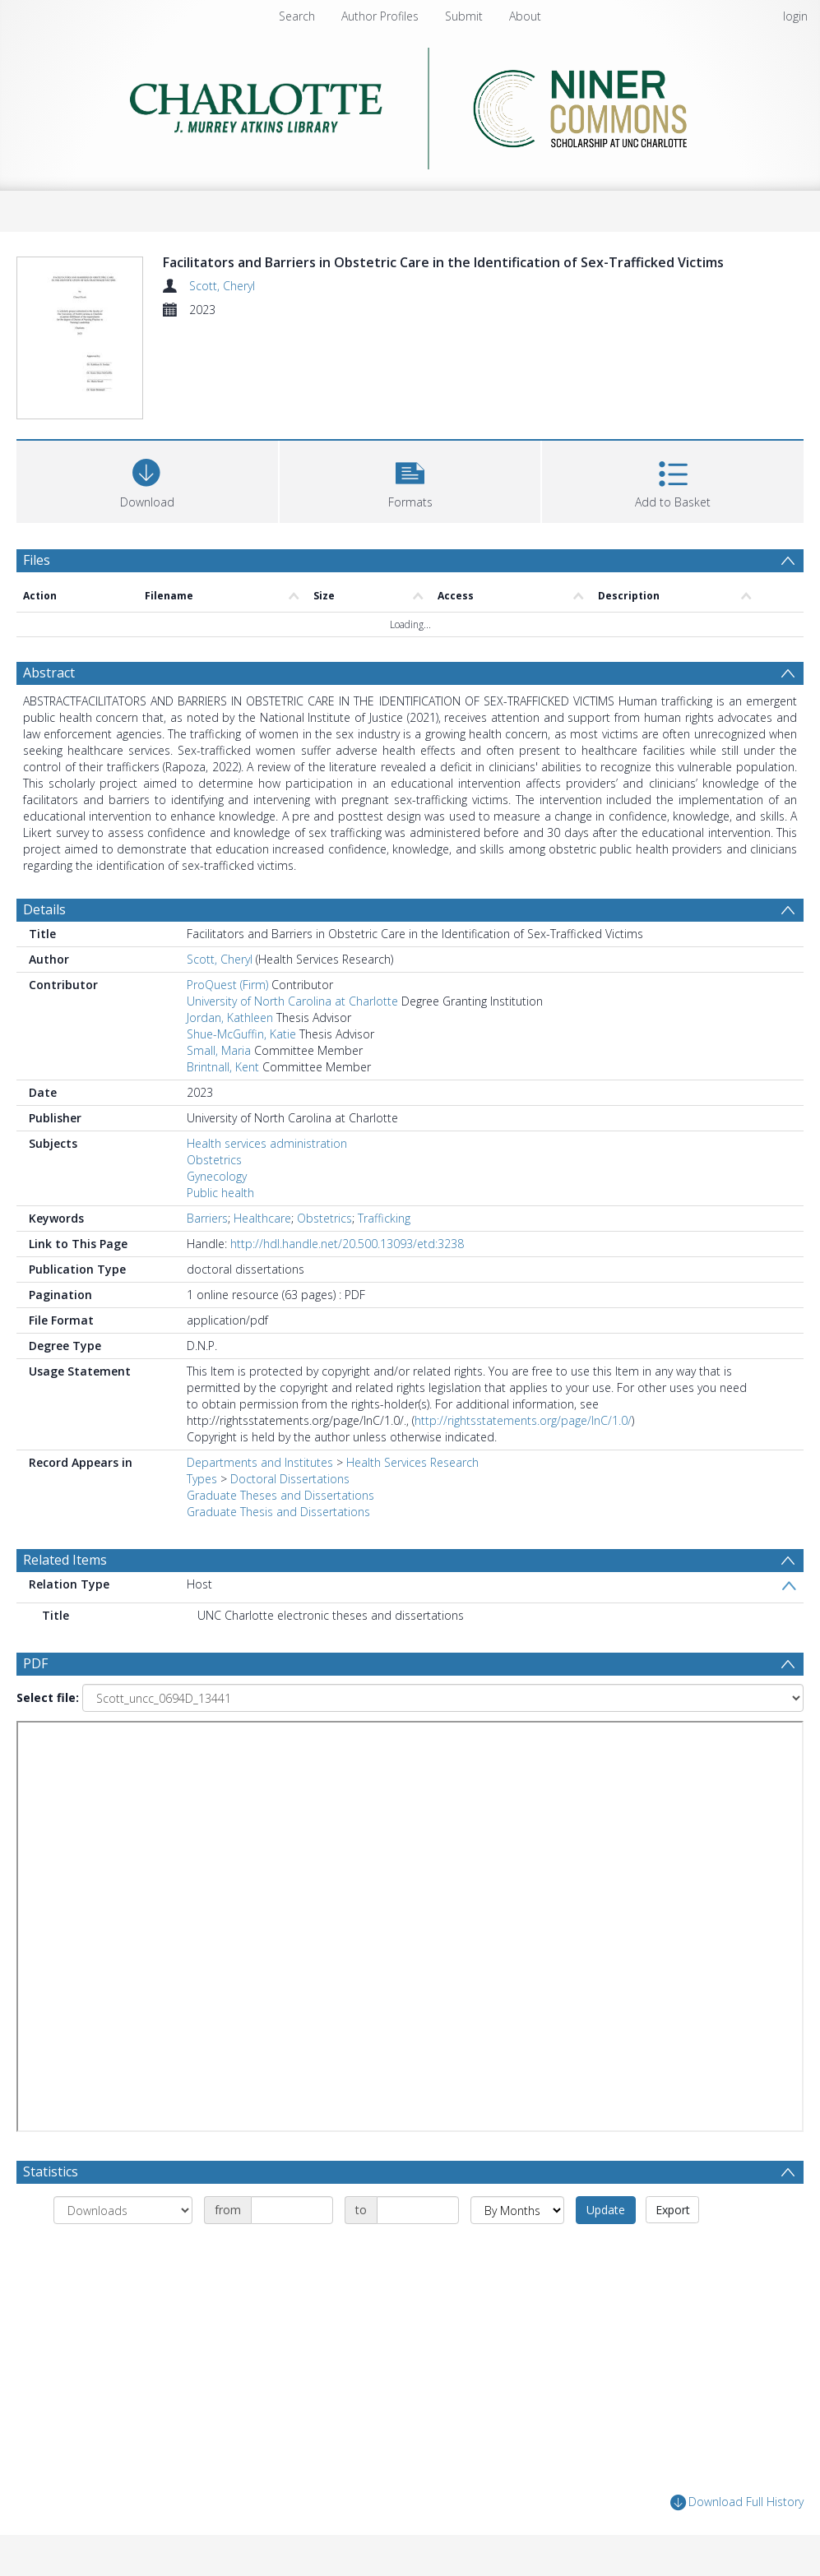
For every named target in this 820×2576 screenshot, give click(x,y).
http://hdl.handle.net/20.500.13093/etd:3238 (347, 1243)
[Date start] (292, 2210)
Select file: (47, 1697)
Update (605, 2210)
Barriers (207, 1218)
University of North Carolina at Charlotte (292, 1001)
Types (202, 1479)
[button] (410, 480)
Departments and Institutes (260, 1462)
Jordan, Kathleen (230, 1017)
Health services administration (267, 1143)
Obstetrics (214, 1160)
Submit (464, 16)
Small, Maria (219, 1050)
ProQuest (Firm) (227, 984)
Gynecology (217, 1176)
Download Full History (737, 2502)
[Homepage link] (410, 104)
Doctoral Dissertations (290, 1479)
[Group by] (122, 2210)
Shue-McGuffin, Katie (241, 1034)
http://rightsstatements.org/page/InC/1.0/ (523, 1420)
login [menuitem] (795, 16)
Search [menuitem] (297, 16)
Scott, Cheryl (222, 286)
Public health (220, 1192)
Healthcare (262, 1218)
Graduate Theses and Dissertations (280, 1495)
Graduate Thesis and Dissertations (278, 1511)
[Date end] (418, 2210)
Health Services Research (412, 1462)
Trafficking (384, 1218)
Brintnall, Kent (223, 1067)
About (525, 16)
